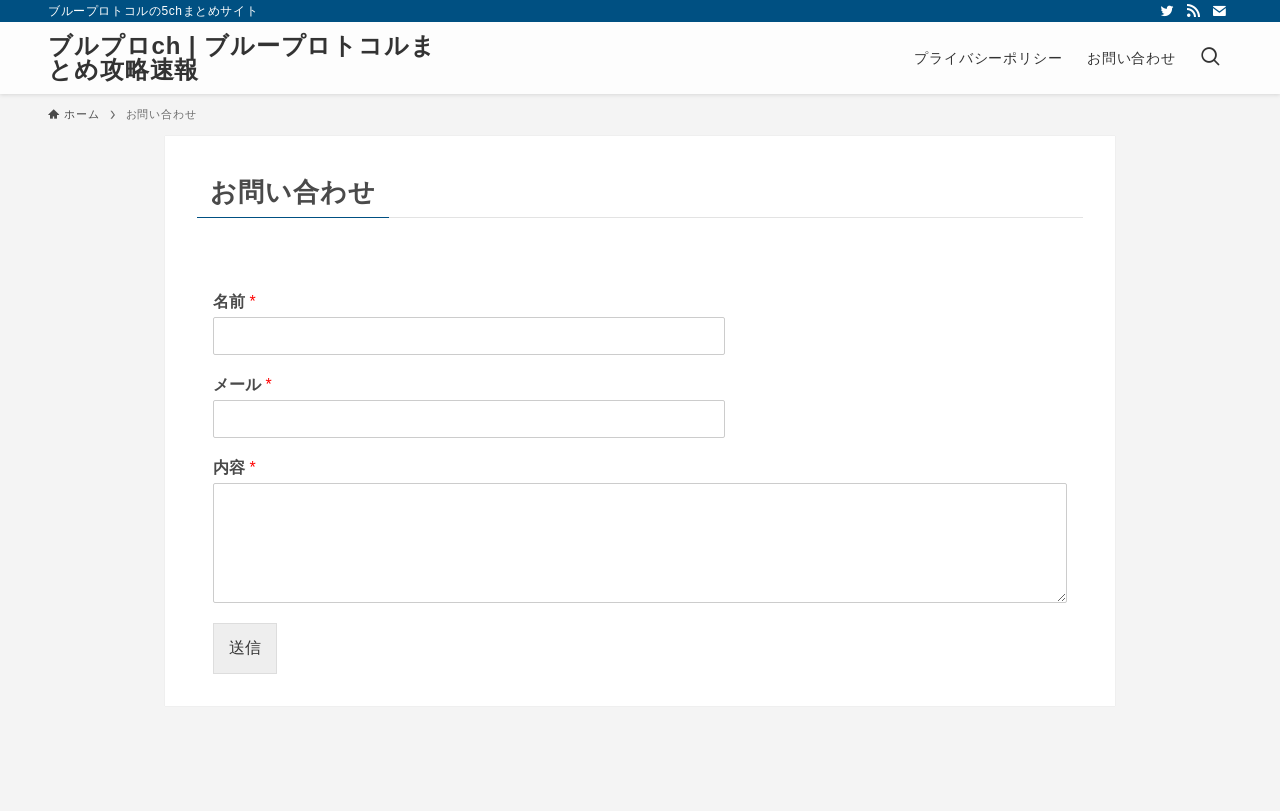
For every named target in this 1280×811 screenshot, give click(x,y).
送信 (245, 647)
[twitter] (1167, 11)
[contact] (1219, 11)
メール (242, 384)
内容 (234, 467)
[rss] (1193, 11)
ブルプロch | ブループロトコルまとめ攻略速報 (242, 58)
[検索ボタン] (1210, 58)
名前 (234, 301)
